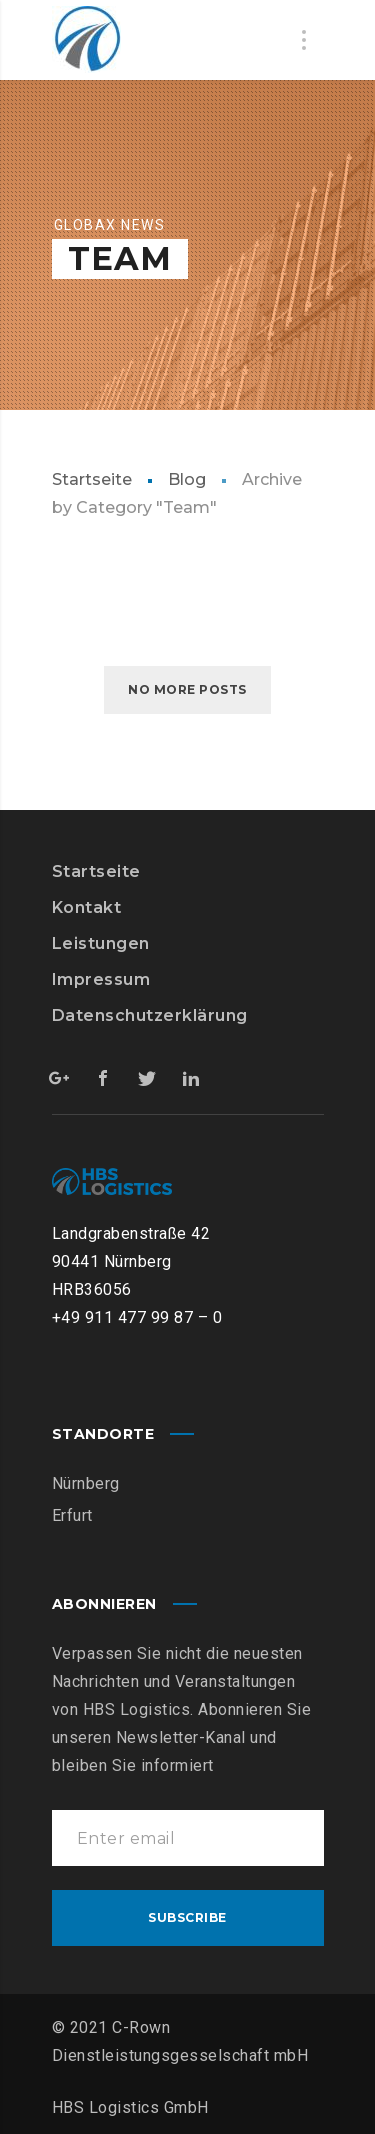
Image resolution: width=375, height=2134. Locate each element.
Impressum (101, 979)
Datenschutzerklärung (150, 1015)
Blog (187, 479)
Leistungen (101, 943)
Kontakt (87, 907)
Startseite (92, 479)
